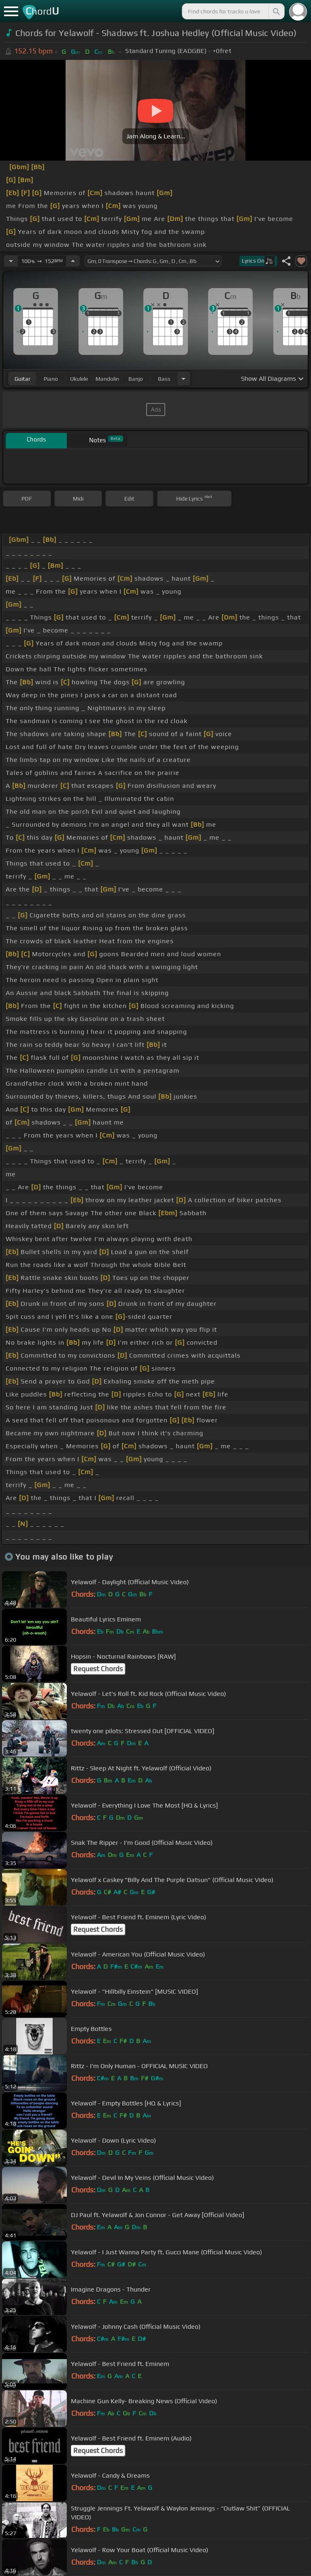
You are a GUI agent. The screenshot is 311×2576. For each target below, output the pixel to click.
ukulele (79, 379)
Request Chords (98, 1669)
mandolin (107, 379)
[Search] (275, 11)
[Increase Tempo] (73, 261)
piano (51, 379)
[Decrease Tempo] (11, 261)
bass (164, 379)
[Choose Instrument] (183, 378)
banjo (135, 379)
